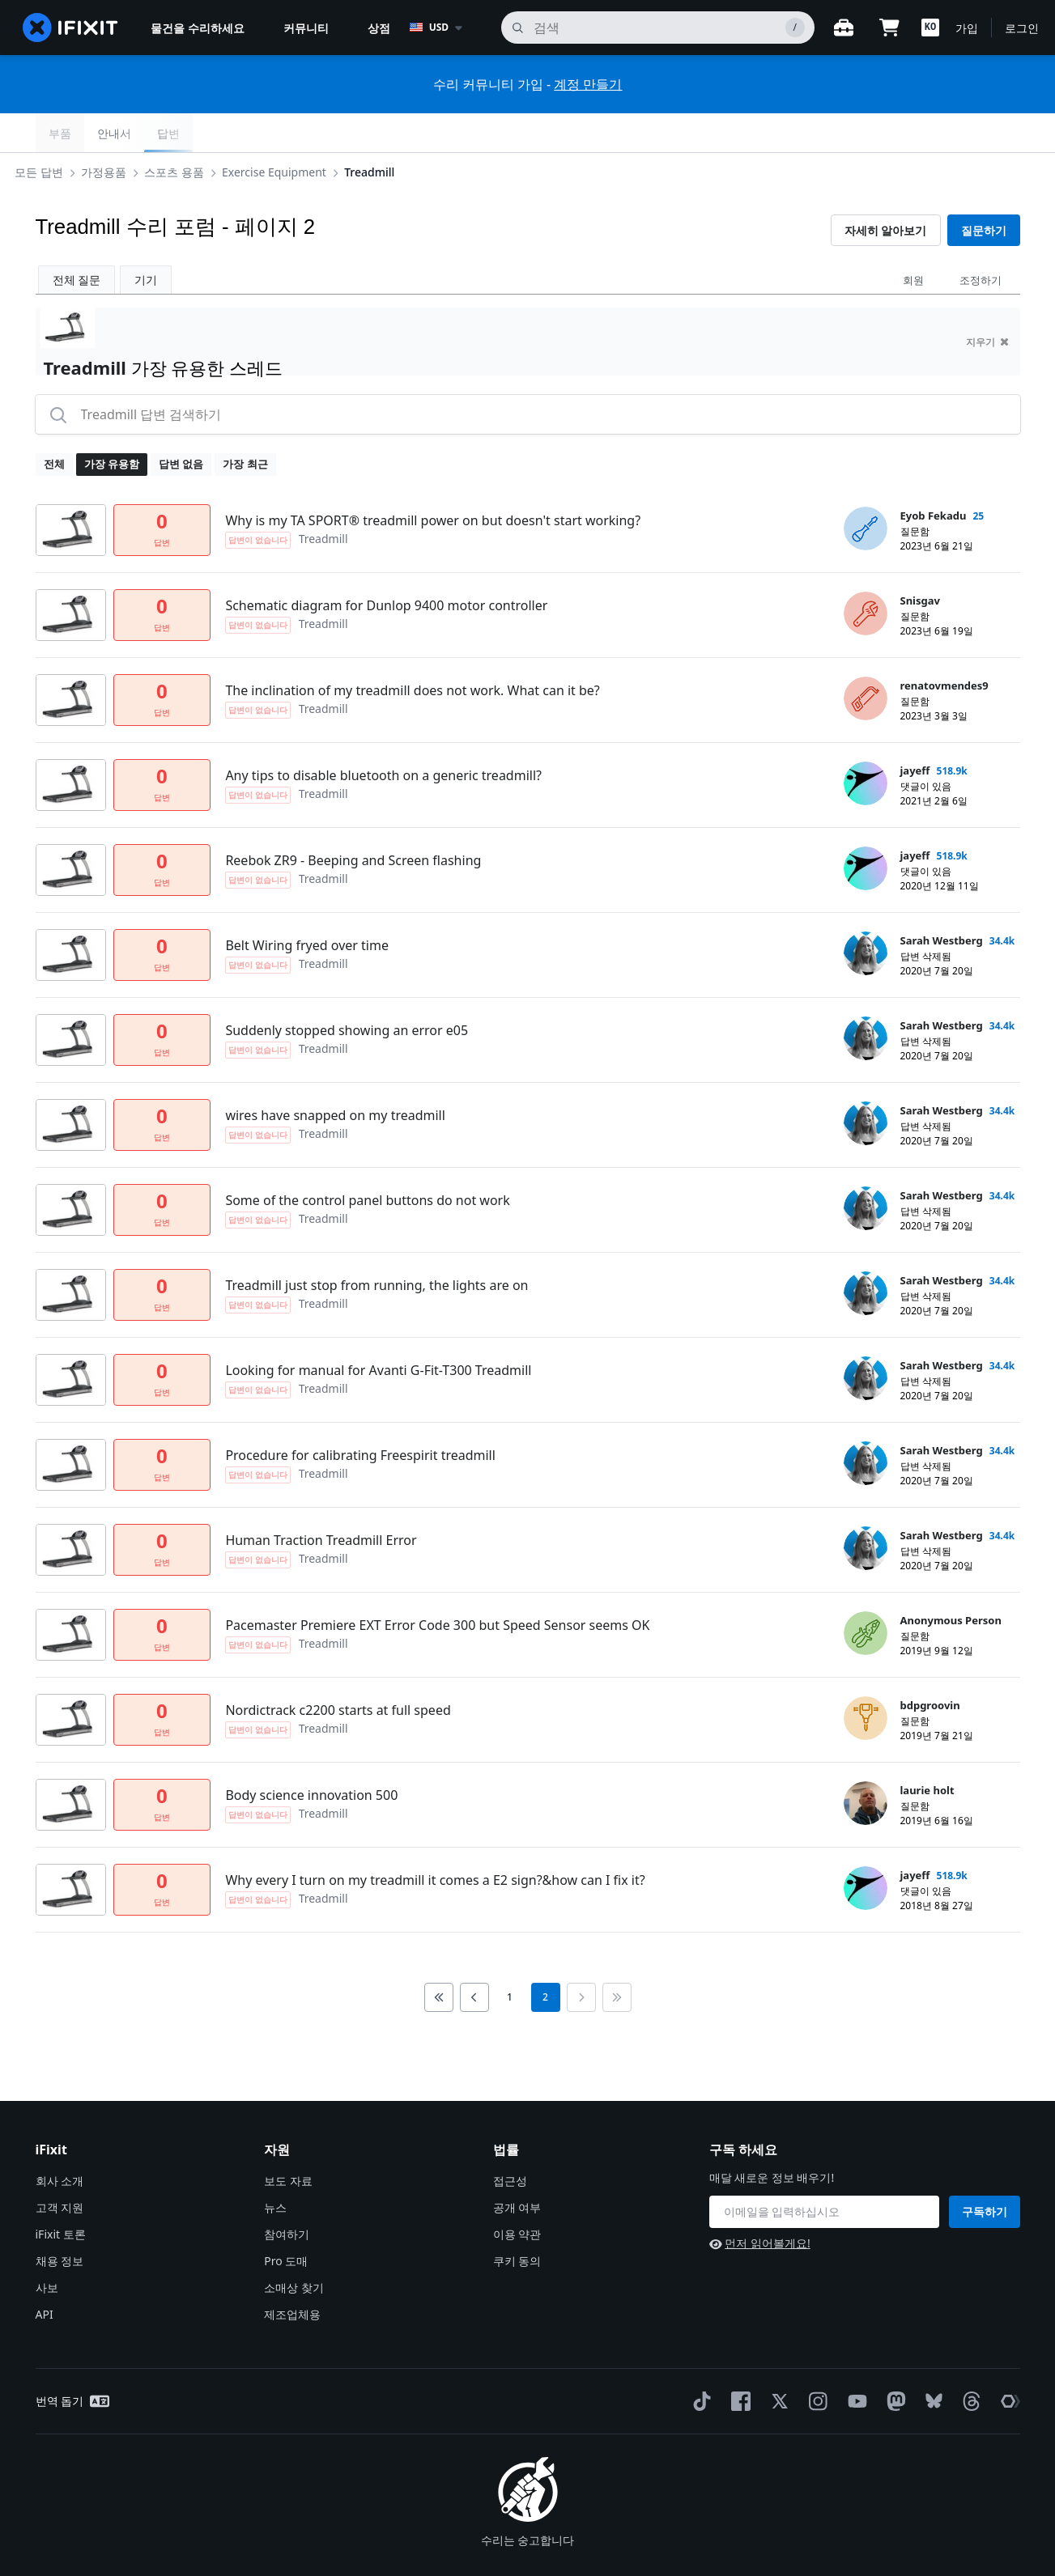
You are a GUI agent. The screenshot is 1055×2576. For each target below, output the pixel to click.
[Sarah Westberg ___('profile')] (865, 914)
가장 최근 (245, 425)
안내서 (942, 133)
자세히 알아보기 (885, 191)
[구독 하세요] (824, 2173)
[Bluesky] (930, 2362)
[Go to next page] (581, 1958)
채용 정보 (60, 2222)
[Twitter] (776, 2362)
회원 (913, 241)
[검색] (658, 27)
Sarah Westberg (941, 901)
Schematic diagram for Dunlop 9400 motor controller (386, 566)
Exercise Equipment (297, 132)
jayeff (915, 731)
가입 (966, 28)
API (44, 2275)
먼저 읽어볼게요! (759, 2204)
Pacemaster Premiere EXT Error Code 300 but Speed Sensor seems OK (437, 1586)
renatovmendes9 (944, 646)
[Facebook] (738, 2362)
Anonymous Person (951, 1581)
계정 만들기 (588, 84)
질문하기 (983, 191)
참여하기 (286, 2195)
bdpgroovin (930, 1666)
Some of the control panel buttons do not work (367, 1161)
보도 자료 (288, 2141)
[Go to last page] (617, 1958)
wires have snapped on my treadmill (335, 1076)
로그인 (1022, 28)
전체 (54, 425)
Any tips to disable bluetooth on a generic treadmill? (383, 736)
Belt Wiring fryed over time (307, 906)
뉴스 (275, 2168)
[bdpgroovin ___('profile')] (865, 1679)
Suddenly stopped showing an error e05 (346, 991)
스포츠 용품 (197, 132)
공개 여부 (517, 2168)
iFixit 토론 (61, 2195)
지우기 (987, 303)
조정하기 (980, 241)
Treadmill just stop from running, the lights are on (376, 1246)
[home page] (70, 27)
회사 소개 (60, 2141)
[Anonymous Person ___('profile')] (865, 1594)
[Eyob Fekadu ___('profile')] (865, 489)
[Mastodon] (893, 2362)
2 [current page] (545, 1958)
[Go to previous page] (474, 1958)
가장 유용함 (111, 425)
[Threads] (968, 2362)
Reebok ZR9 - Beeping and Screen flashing (353, 821)
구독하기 (984, 2172)
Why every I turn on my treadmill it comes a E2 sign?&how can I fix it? (434, 1841)
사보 (47, 2248)
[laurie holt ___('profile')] (865, 1764)
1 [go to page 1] (510, 1958)
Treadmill (392, 132)
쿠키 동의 (517, 2222)
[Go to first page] (438, 1958)
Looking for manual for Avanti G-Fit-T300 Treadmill (378, 1331)
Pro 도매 (286, 2222)
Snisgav (920, 561)
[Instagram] (815, 2362)
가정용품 (125, 132)
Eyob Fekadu (933, 476)
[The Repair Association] (1007, 2362)
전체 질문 (77, 240)
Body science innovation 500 (311, 1756)
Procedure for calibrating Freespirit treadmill (360, 1416)
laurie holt (927, 1751)
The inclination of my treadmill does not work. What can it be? (412, 651)
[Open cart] (889, 27)
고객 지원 (60, 2168)
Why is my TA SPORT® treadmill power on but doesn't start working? (432, 481)
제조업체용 (292, 2275)
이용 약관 (517, 2195)
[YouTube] (854, 2362)
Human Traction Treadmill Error (320, 1501)
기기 (145, 240)
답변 (996, 133)
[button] (930, 27)
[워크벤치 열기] (843, 27)
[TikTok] (699, 2362)
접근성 (510, 2141)
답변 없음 (181, 425)
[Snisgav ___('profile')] (865, 574)
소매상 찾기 (294, 2248)
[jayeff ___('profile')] (865, 744)
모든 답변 (61, 132)
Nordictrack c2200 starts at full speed (337, 1671)
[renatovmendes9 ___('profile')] (865, 659)
